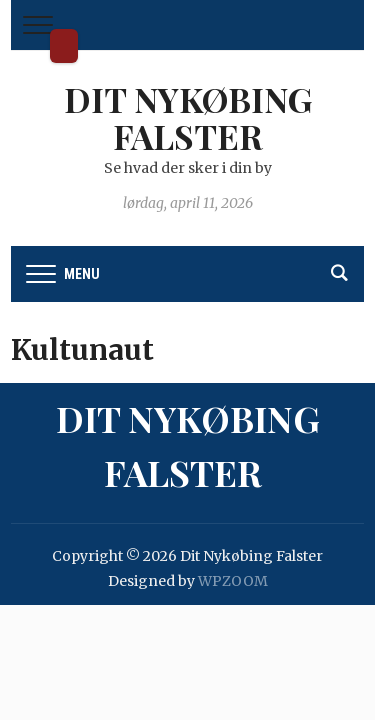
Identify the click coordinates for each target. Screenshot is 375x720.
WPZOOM (233, 581)
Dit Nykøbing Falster (64, 46)
